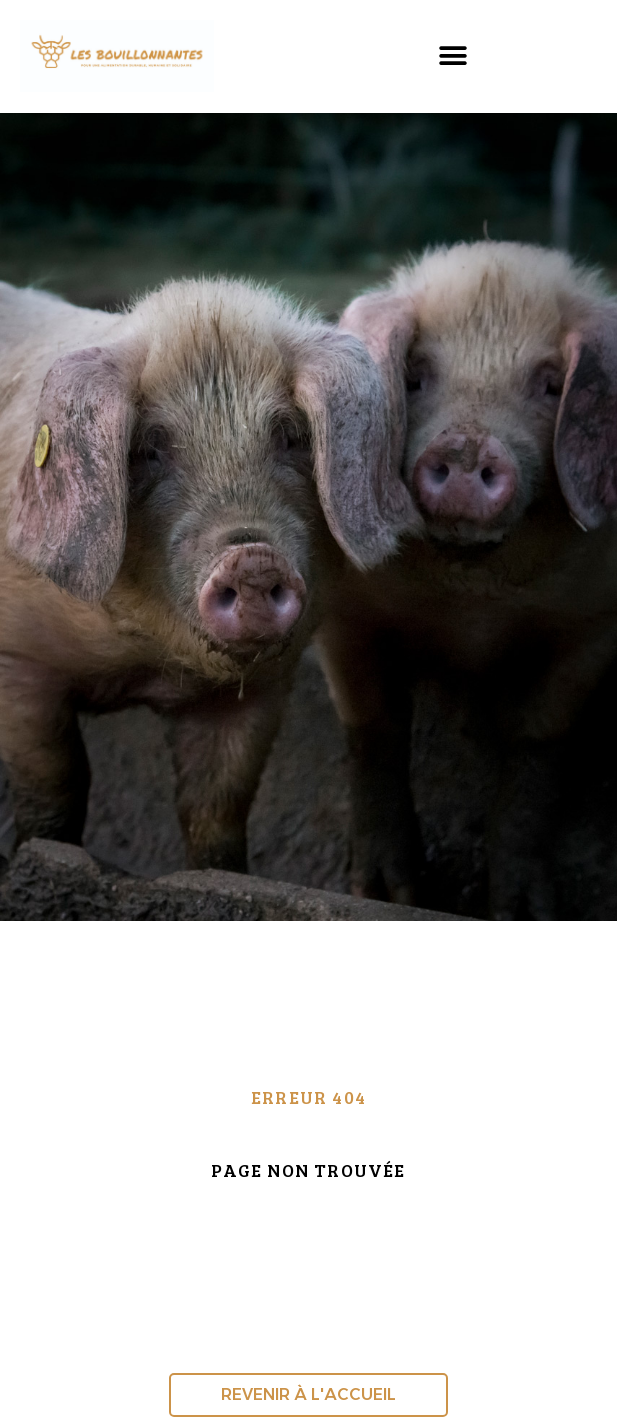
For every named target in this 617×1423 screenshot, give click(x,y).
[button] (452, 56)
